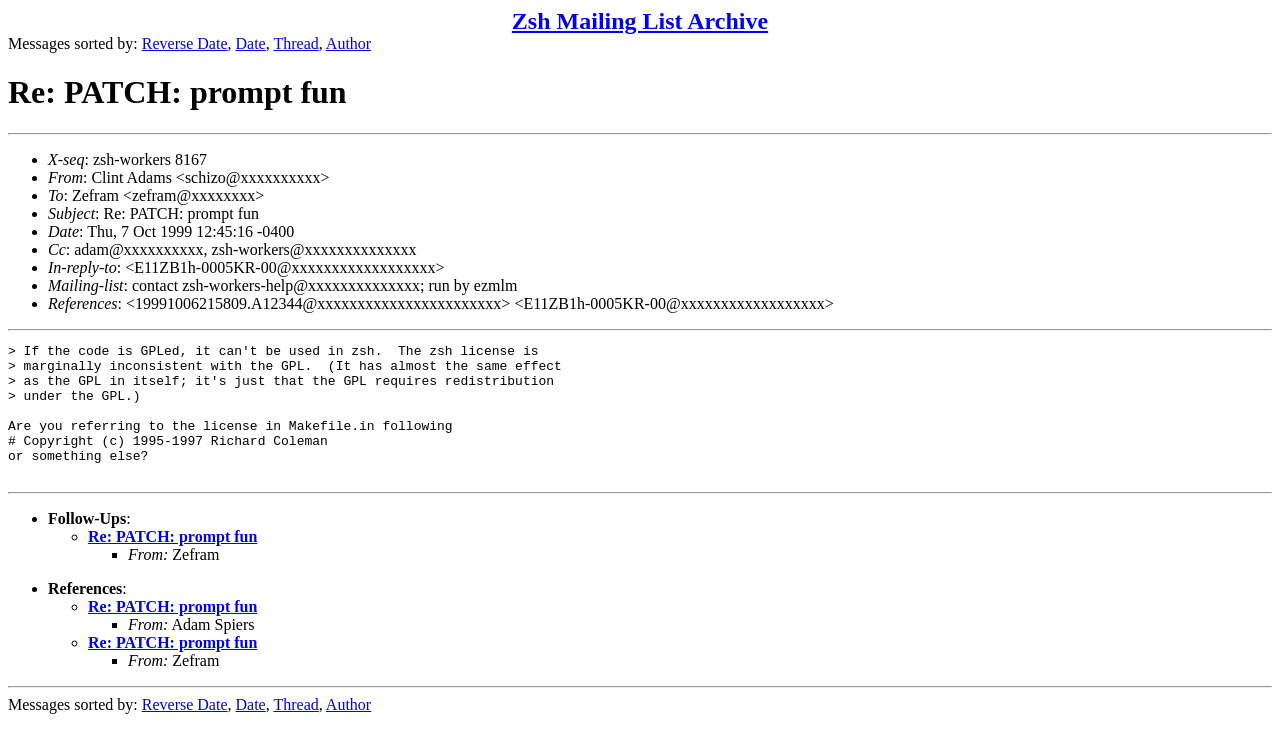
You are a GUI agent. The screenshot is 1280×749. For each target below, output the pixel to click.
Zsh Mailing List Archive (640, 21)
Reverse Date (185, 43)
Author (348, 43)
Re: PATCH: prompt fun (172, 563)
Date (251, 43)
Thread (295, 43)
